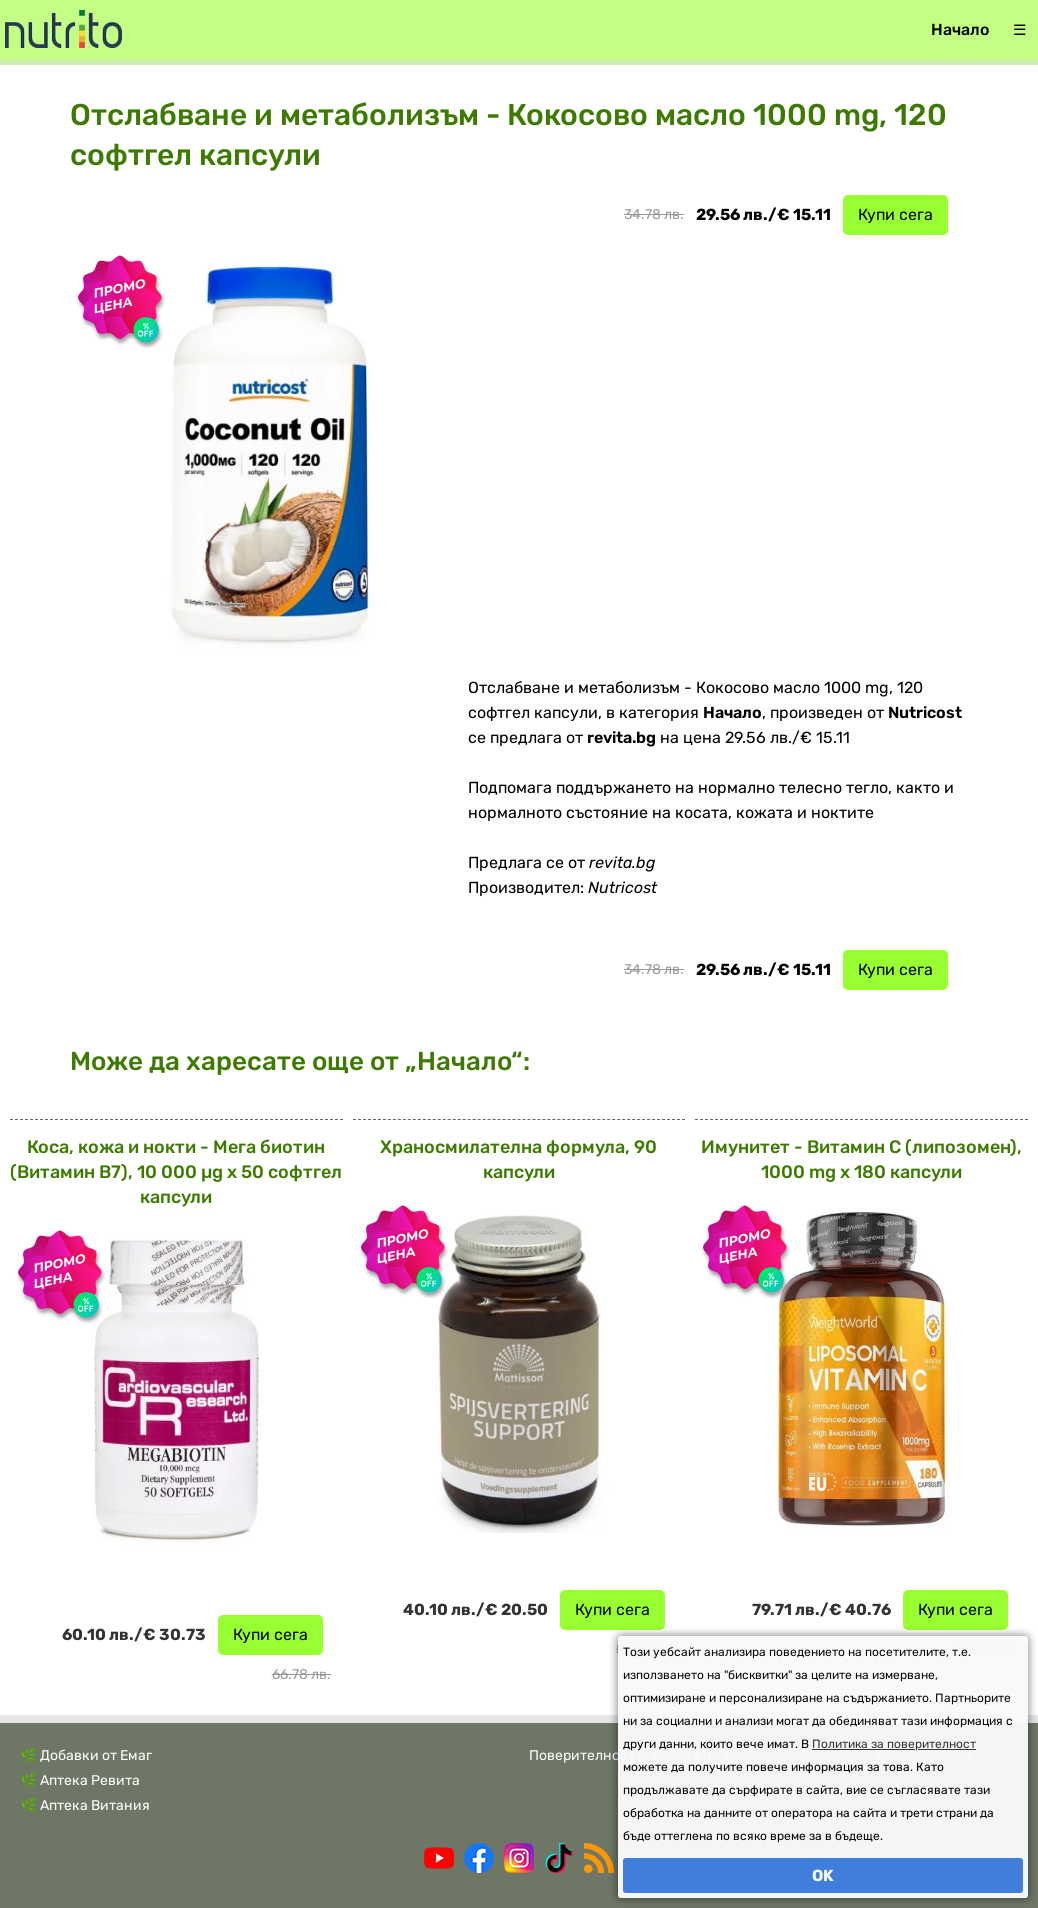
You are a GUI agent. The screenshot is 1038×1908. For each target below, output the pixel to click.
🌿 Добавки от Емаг (86, 1755)
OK (823, 1875)
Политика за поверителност (894, 1744)
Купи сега (895, 214)
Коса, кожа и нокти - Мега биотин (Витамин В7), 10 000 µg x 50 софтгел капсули (176, 1172)
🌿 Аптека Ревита (80, 1780)
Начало (960, 29)
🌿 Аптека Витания (85, 1805)
